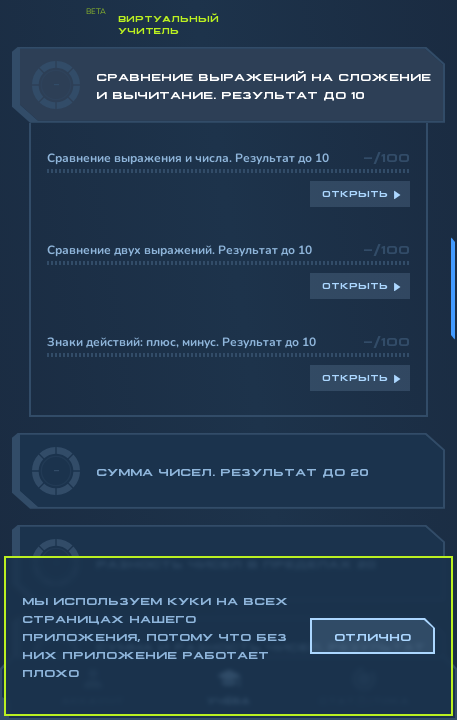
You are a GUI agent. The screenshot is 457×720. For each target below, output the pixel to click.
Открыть (355, 193)
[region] (228, 351)
